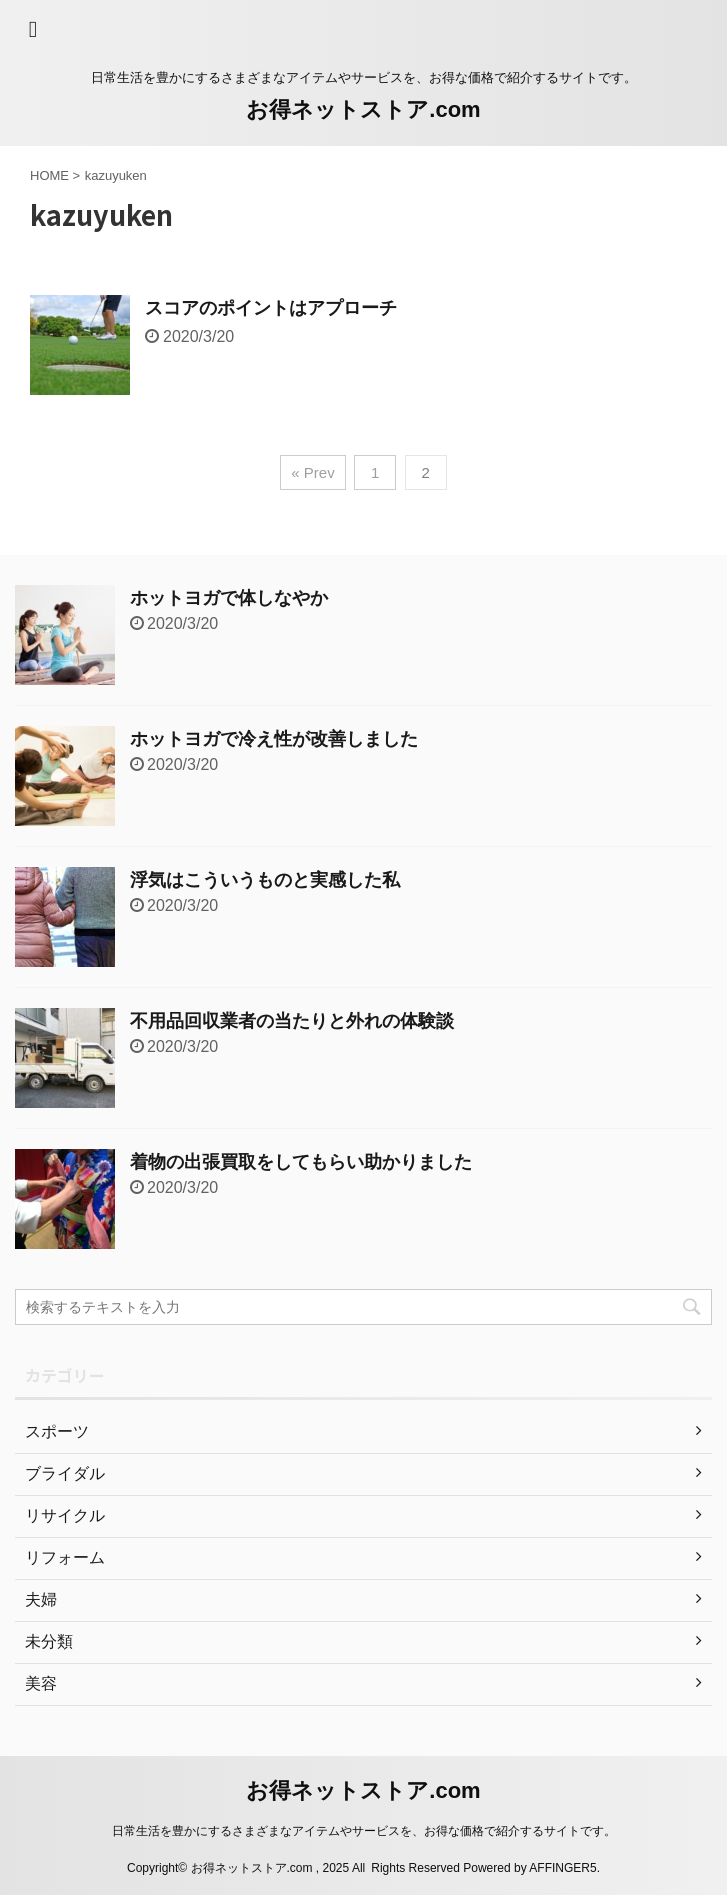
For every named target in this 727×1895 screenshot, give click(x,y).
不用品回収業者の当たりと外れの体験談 (292, 1021)
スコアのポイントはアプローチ (271, 308)
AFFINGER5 (562, 1868)
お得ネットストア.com (363, 109)
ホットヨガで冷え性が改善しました (274, 739)
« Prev (312, 472)
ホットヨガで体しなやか (229, 598)
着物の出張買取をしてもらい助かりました (301, 1162)
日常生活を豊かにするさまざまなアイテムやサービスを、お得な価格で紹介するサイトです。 (364, 1831)
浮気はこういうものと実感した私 (265, 880)
